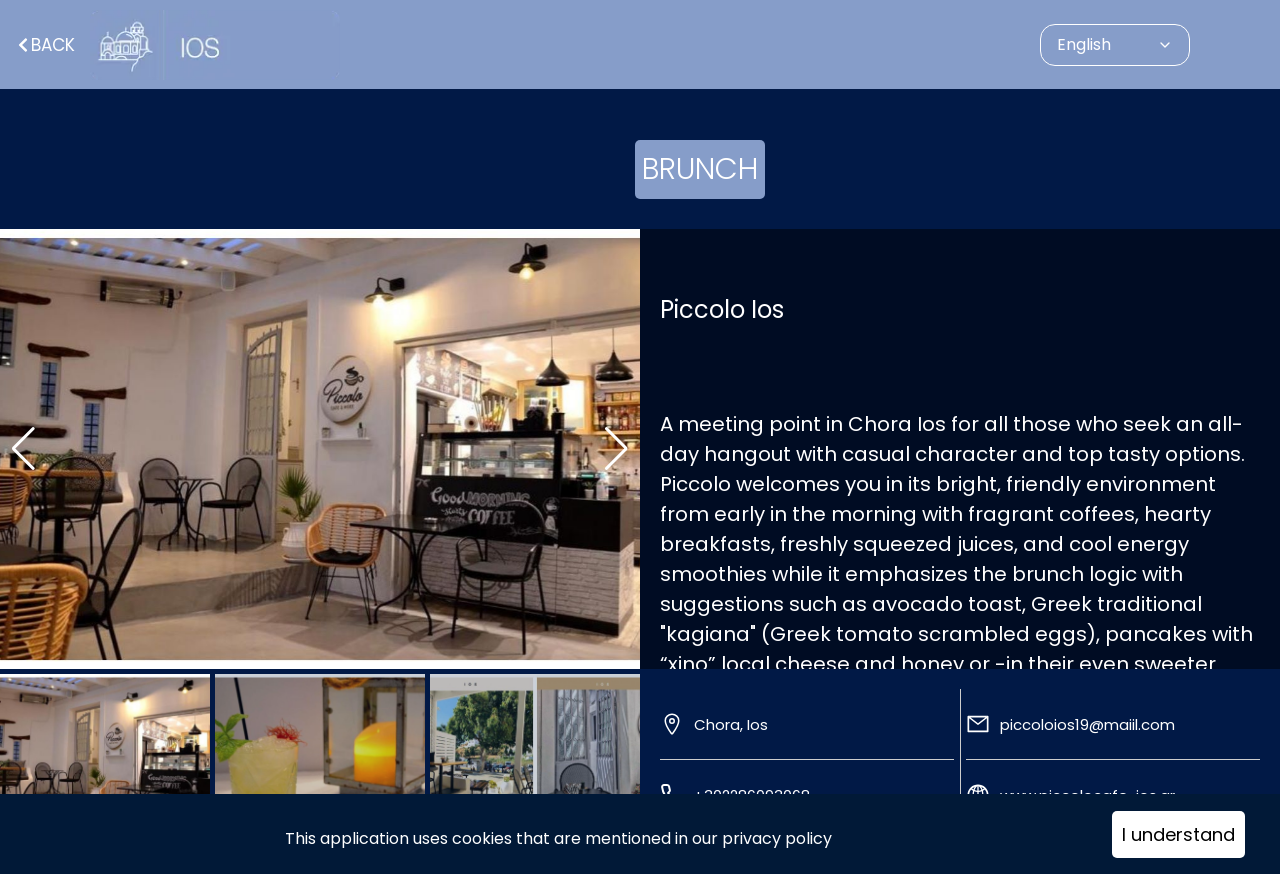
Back (45, 45)
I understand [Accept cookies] (1178, 834)
